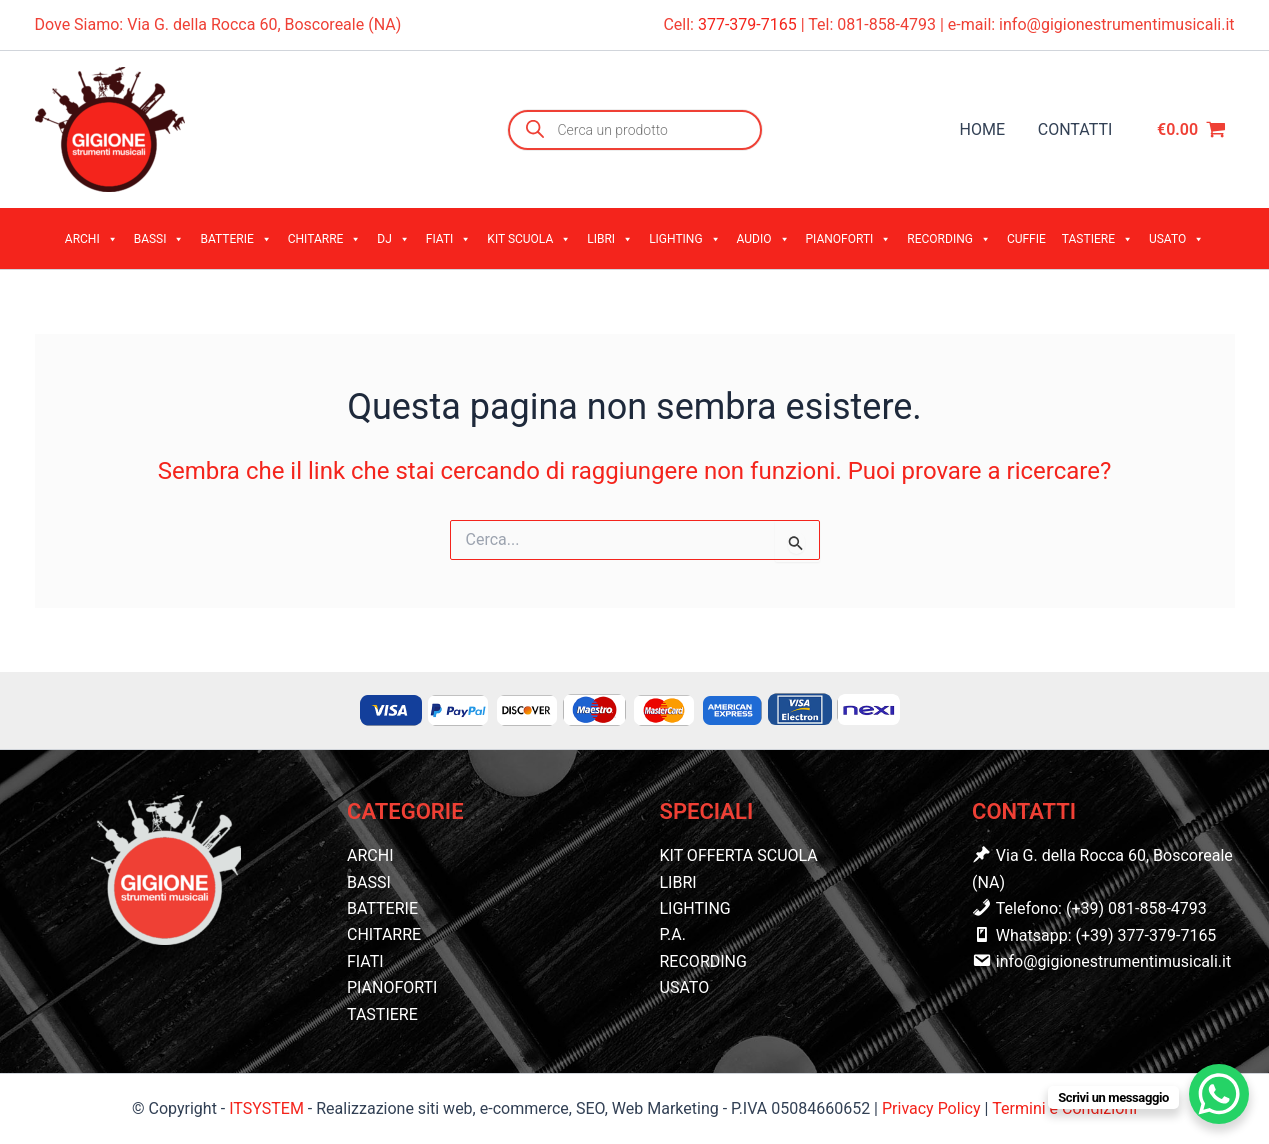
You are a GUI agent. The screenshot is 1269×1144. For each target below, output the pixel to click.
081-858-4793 (886, 24)
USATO (1176, 239)
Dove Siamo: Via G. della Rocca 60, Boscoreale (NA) (218, 24)
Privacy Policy (933, 1108)
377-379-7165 (749, 24)
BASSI (159, 239)
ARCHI (91, 239)
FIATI (449, 239)
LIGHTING (684, 239)
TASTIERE (1097, 239)
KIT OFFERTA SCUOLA (739, 855)
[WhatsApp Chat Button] (1219, 1094)
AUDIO (763, 239)
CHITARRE (325, 239)
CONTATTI (1075, 129)
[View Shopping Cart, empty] (1192, 130)
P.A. (673, 934)
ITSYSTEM (266, 1108)
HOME (983, 129)
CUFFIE (1026, 239)
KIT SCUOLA (529, 239)
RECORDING (949, 239)
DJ (393, 239)
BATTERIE (235, 239)
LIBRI (610, 239)
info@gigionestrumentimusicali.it (1116, 24)
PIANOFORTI (849, 239)
